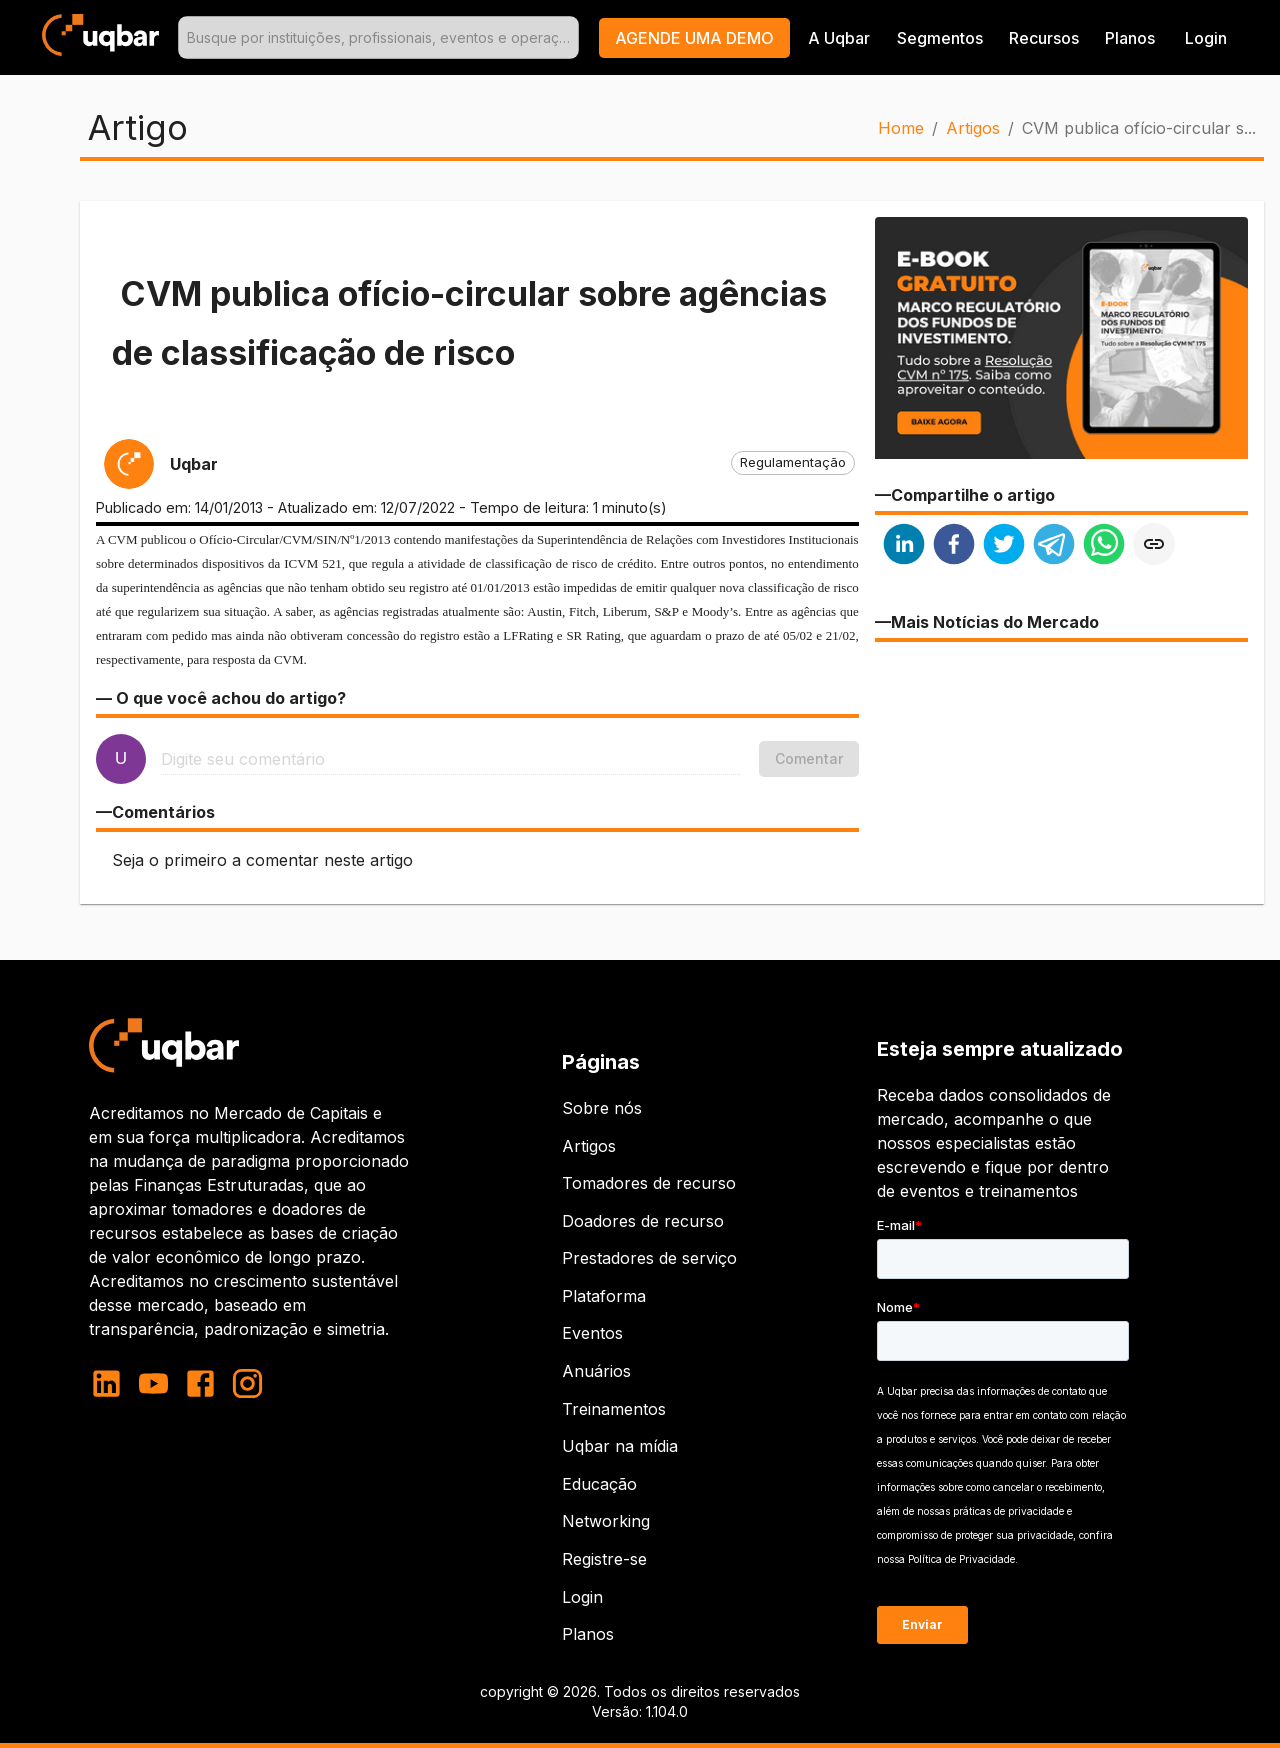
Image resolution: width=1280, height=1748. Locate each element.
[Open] (570, 38)
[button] (694, 38)
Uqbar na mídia (620, 1446)
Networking (606, 1521)
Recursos (1044, 38)
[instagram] (247, 1383)
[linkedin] (904, 546)
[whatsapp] (1104, 546)
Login (582, 1597)
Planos (1130, 38)
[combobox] (378, 37)
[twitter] (1004, 546)
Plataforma (604, 1296)
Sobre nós (602, 1108)
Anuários (596, 1371)
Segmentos (940, 38)
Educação (599, 1484)
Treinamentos (614, 1409)
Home (901, 128)
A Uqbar (839, 38)
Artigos (973, 128)
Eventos (592, 1333)
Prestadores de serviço (649, 1258)
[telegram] (1054, 546)
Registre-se (604, 1559)
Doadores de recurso (643, 1221)
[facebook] (954, 546)
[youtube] (153, 1383)
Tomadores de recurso (649, 1183)
